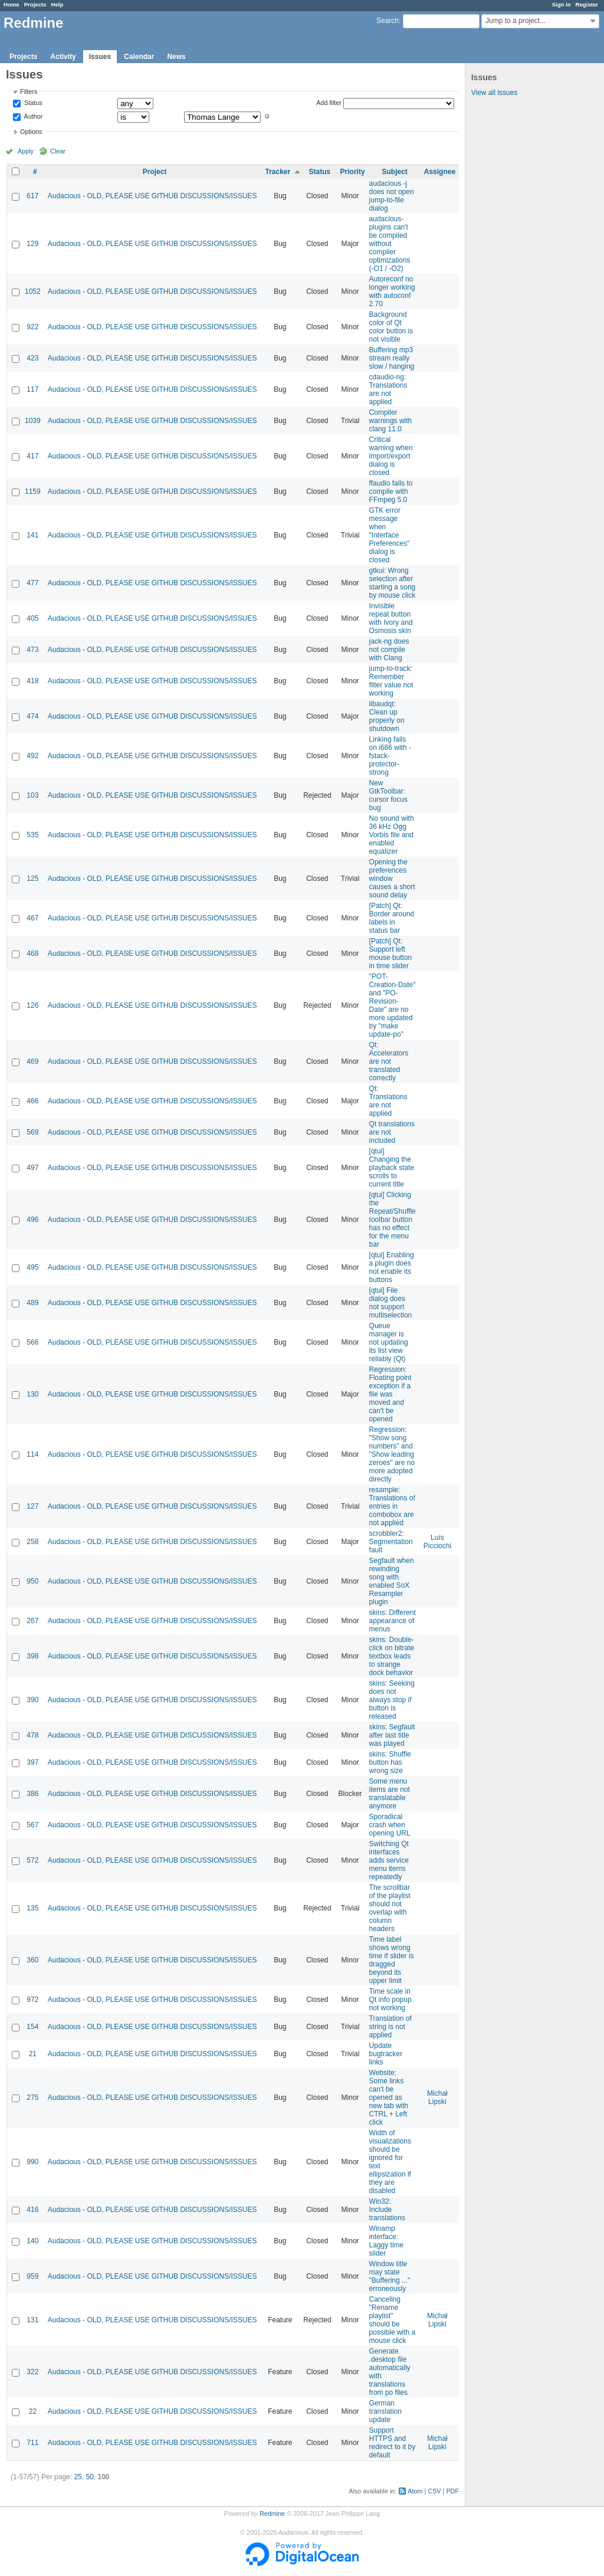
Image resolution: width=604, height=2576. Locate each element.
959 (32, 2276)
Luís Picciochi (437, 1541)
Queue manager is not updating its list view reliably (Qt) (388, 1342)
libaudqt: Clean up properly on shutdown (387, 716)
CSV (434, 2491)
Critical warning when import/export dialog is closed (391, 456)
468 (32, 953)
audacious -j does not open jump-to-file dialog (391, 195)
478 (32, 1735)
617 (32, 196)
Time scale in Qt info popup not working (390, 1999)
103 (32, 795)
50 (89, 2477)
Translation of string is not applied (390, 2026)
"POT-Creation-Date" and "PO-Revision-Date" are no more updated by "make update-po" (392, 1005)
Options (31, 131)
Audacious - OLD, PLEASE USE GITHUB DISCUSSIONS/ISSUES (152, 196)
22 (33, 2411)
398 (32, 1656)
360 (32, 1960)
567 (32, 1825)
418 (32, 681)
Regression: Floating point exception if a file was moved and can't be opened (390, 1394)
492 (32, 756)
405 (32, 618)
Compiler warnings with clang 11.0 (390, 420)
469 (32, 1061)
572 (32, 1860)
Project (155, 172)
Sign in (561, 4)
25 (77, 2477)
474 (32, 716)
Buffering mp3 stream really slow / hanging (392, 358)
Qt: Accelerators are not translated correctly (389, 1061)
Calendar (139, 57)
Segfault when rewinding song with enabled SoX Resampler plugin (391, 1581)
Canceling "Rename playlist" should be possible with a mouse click (392, 2320)
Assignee (439, 172)
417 (32, 456)
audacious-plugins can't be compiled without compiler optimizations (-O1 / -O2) (390, 244)
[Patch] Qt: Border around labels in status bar (392, 918)
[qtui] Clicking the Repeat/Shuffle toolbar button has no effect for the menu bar (392, 1219)
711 (32, 2443)
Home (11, 4)
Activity (63, 57)
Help (57, 4)
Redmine (272, 2513)
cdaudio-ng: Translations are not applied (388, 389)
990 (32, 2162)
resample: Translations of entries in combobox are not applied (392, 1506)
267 (32, 1621)
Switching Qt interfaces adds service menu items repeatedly (389, 1860)
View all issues (494, 93)
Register (587, 4)
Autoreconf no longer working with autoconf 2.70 (392, 291)
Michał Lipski (437, 2097)
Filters (28, 91)
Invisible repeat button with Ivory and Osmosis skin (391, 618)
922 (32, 327)
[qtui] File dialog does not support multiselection (390, 1302)
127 (32, 1506)
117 (32, 389)
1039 (33, 421)
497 (32, 1168)
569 (32, 1132)
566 (32, 1342)
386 (32, 1794)
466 (32, 1101)
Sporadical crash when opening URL (390, 1825)
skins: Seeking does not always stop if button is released (392, 1699)
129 (32, 244)
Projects (35, 4)
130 (32, 1394)
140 (32, 2241)
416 (32, 2209)
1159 (33, 491)
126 (32, 1005)
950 (32, 1581)
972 (32, 1999)
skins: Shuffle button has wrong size (390, 1762)
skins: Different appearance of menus (392, 1620)
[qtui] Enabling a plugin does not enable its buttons (391, 1267)
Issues (100, 57)
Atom (415, 2491)
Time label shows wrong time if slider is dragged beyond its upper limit (391, 1960)
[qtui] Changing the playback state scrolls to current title (392, 1167)
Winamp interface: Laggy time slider (386, 2240)
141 (32, 535)
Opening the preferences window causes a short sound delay (392, 878)
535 (32, 835)
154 (32, 2027)
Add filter (329, 102)
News (176, 57)
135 (32, 1908)
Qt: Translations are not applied (388, 1100)
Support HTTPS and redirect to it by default (392, 2442)
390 (32, 1700)
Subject (394, 172)
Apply (26, 151)
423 (32, 358)
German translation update (385, 2411)
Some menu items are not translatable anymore (389, 1793)
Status (32, 103)
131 (32, 2320)
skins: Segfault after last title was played (392, 1735)
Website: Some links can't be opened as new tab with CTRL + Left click (389, 2097)
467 (32, 918)
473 (32, 649)
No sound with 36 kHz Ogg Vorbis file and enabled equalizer (391, 835)
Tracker (277, 172)
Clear (57, 151)
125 (32, 878)
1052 (33, 291)
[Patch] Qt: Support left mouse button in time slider (390, 953)
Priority (352, 172)
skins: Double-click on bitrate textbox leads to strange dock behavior (392, 1656)
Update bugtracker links (386, 2053)
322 (32, 2372)
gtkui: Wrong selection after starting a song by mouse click (392, 582)
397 (32, 1762)
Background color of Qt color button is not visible (391, 326)
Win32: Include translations (387, 2209)
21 (33, 2054)
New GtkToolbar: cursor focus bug (388, 795)
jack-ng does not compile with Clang (389, 649)
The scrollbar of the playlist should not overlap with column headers (390, 1908)
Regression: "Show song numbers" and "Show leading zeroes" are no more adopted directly (392, 1454)
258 (32, 1542)
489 (32, 1303)
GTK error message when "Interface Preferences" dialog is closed (389, 535)
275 (32, 2097)
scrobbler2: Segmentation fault (391, 1541)
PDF (452, 2491)
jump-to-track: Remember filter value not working (391, 680)
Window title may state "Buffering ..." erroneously (390, 2276)
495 (32, 1267)
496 (32, 1219)
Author (32, 116)
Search (387, 21)
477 (32, 583)
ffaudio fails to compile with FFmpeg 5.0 (391, 491)
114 (32, 1454)
